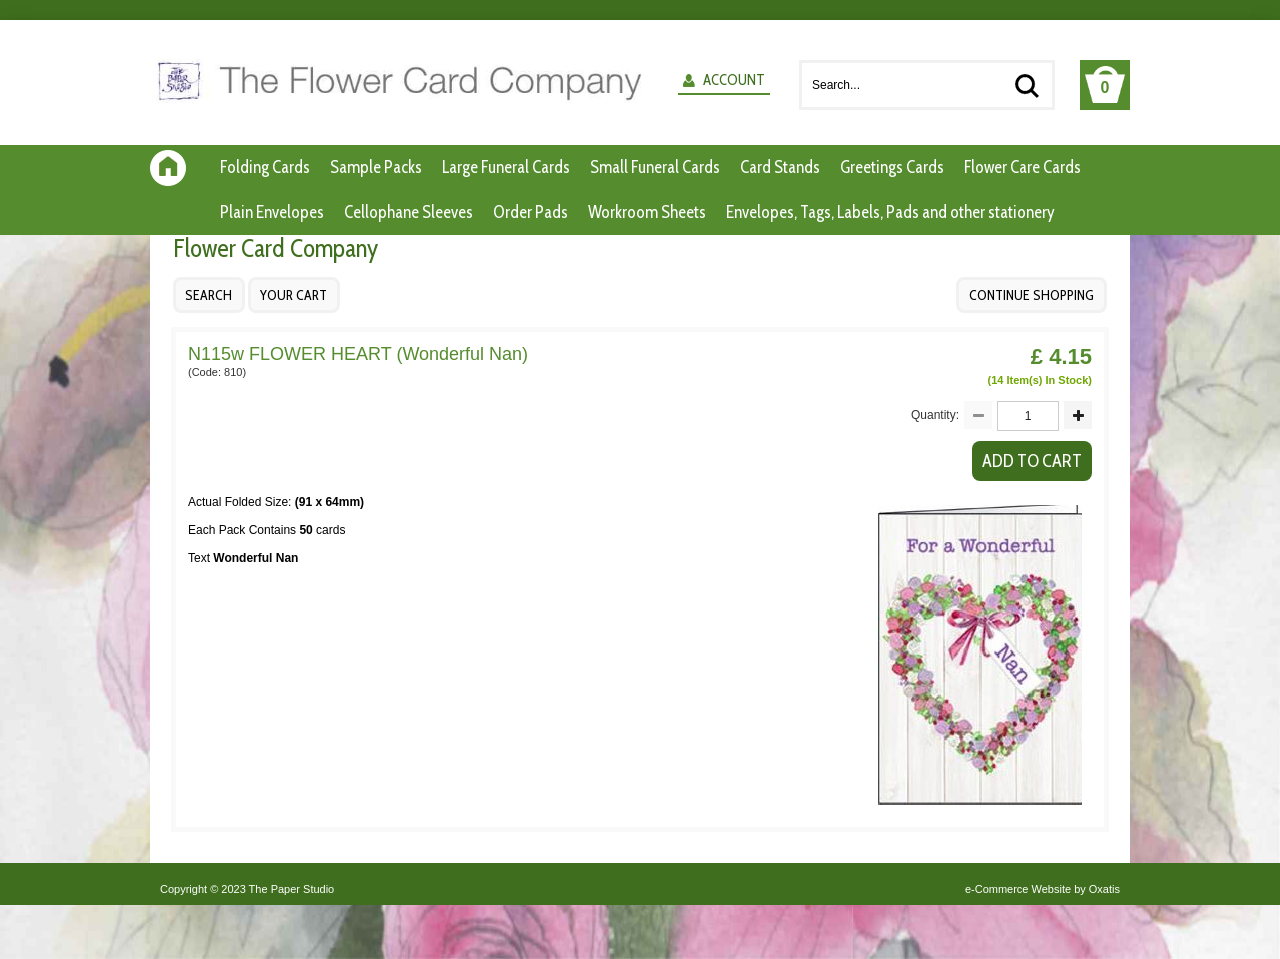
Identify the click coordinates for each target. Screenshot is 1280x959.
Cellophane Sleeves (408, 212)
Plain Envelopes (272, 212)
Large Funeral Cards (506, 167)
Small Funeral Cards (655, 167)
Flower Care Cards (1022, 167)
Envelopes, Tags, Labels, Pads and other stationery (890, 212)
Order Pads (530, 212)
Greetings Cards (892, 167)
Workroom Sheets (647, 212)
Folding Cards (265, 167)
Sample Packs (376, 167)
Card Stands (780, 167)
